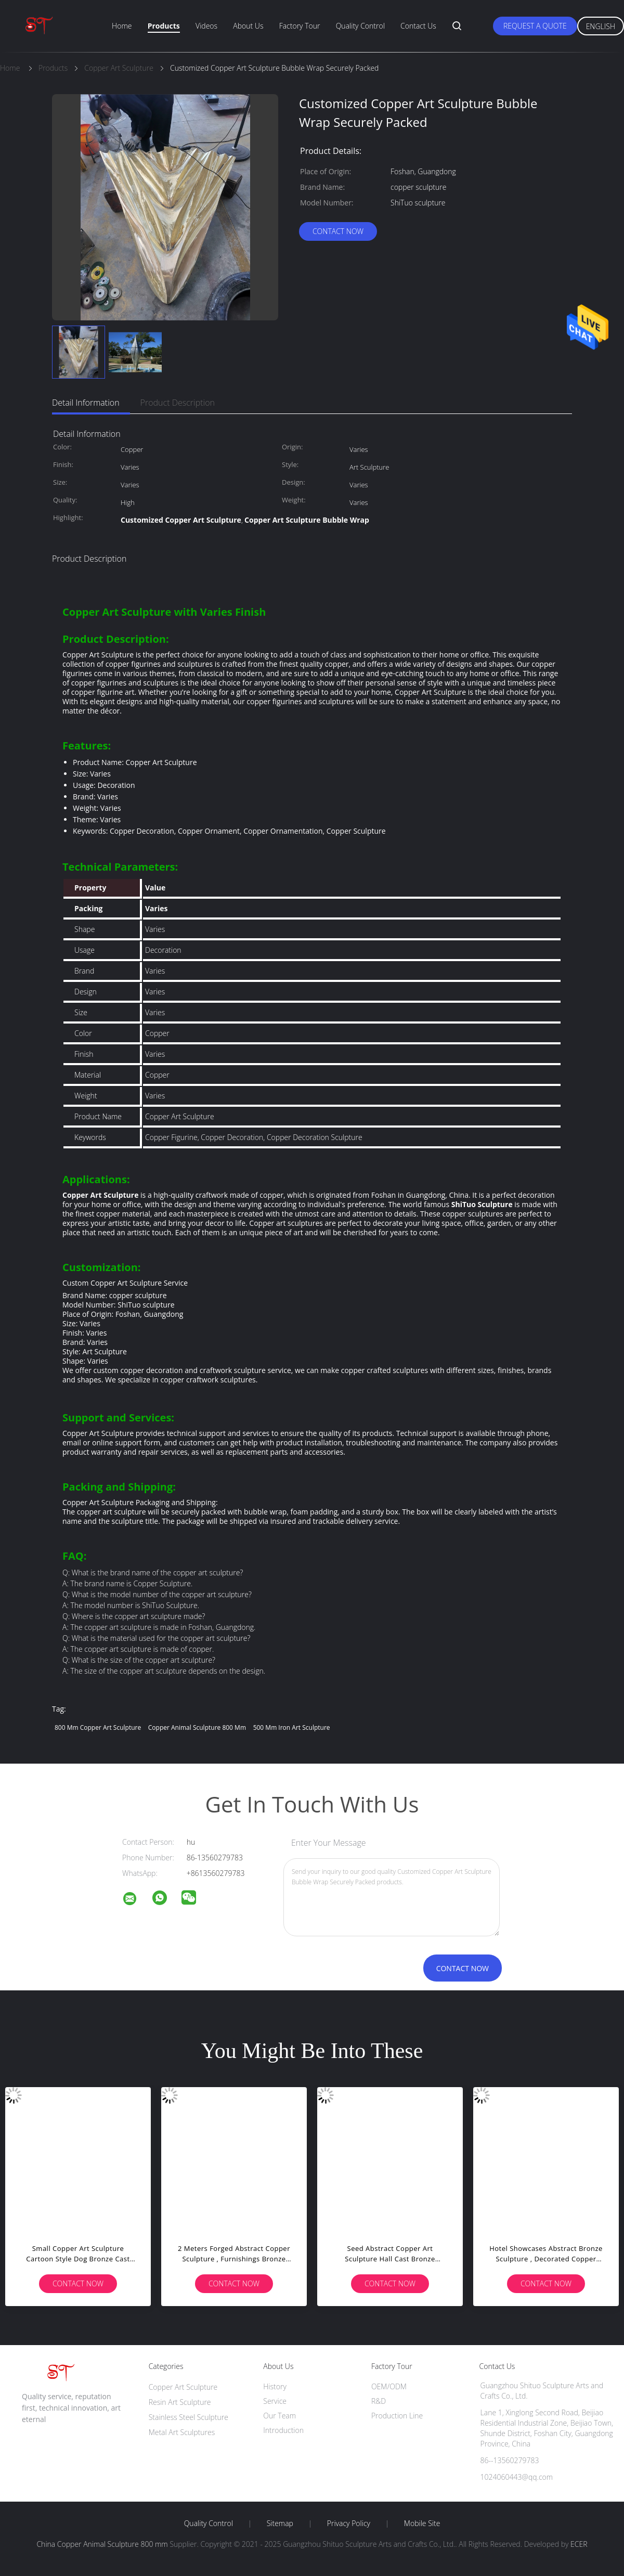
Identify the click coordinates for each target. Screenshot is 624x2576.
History (275, 2386)
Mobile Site (422, 2523)
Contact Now (338, 231)
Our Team (279, 2415)
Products (164, 26)
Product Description (177, 402)
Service (275, 2401)
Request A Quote (535, 26)
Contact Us (418, 26)
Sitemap (280, 2523)
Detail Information (86, 402)
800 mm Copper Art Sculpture (98, 1727)
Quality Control (360, 26)
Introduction (283, 2430)
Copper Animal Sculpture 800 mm (197, 1727)
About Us (248, 26)
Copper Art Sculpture (183, 2387)
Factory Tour (299, 26)
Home (122, 26)
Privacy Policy (348, 2523)
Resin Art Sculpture (180, 2402)
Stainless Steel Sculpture (188, 2417)
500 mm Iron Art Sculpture (291, 1727)
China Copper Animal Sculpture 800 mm (101, 2544)
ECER (578, 2544)
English (600, 26)
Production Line (397, 2415)
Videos (206, 26)
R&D (378, 2401)
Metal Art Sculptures (182, 2432)
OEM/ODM (389, 2386)
